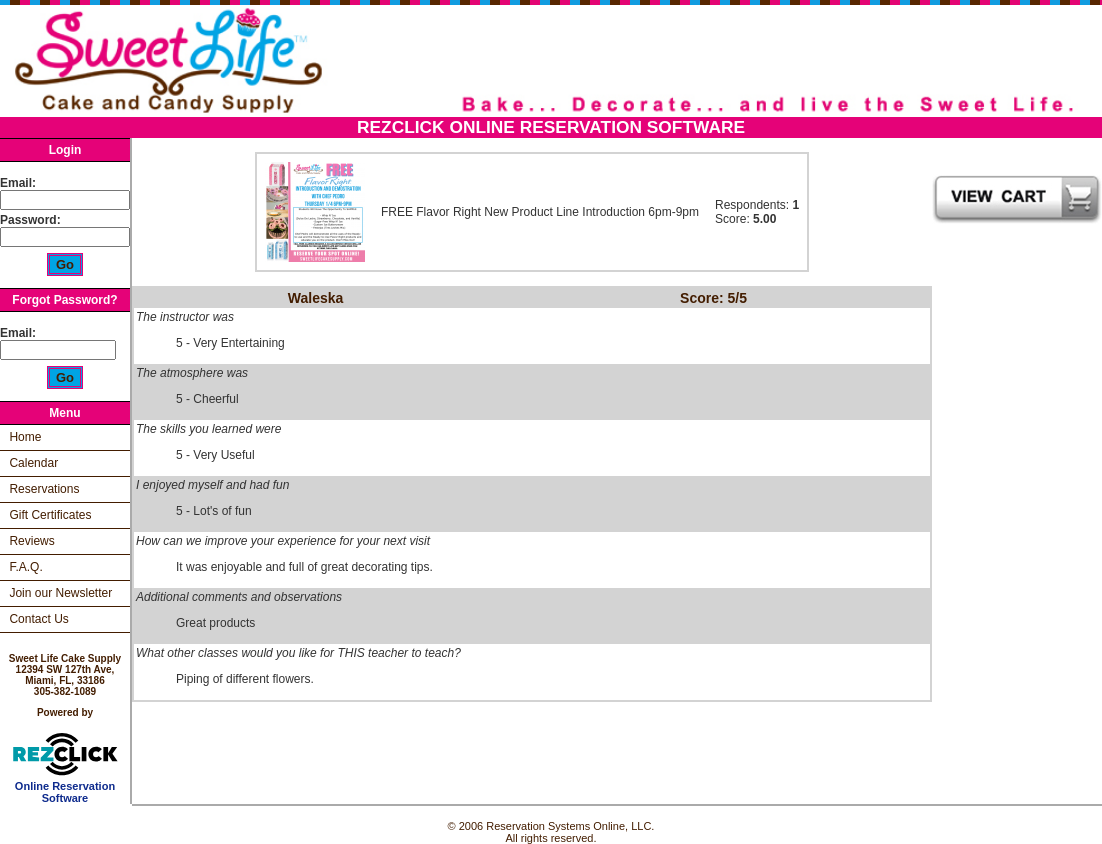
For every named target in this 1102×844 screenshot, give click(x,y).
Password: (32, 220)
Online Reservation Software (65, 787)
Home (25, 437)
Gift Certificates (50, 515)
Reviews (31, 541)
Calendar (33, 463)
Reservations (44, 489)
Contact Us (38, 619)
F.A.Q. (25, 567)
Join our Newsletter (60, 593)
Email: (18, 183)
